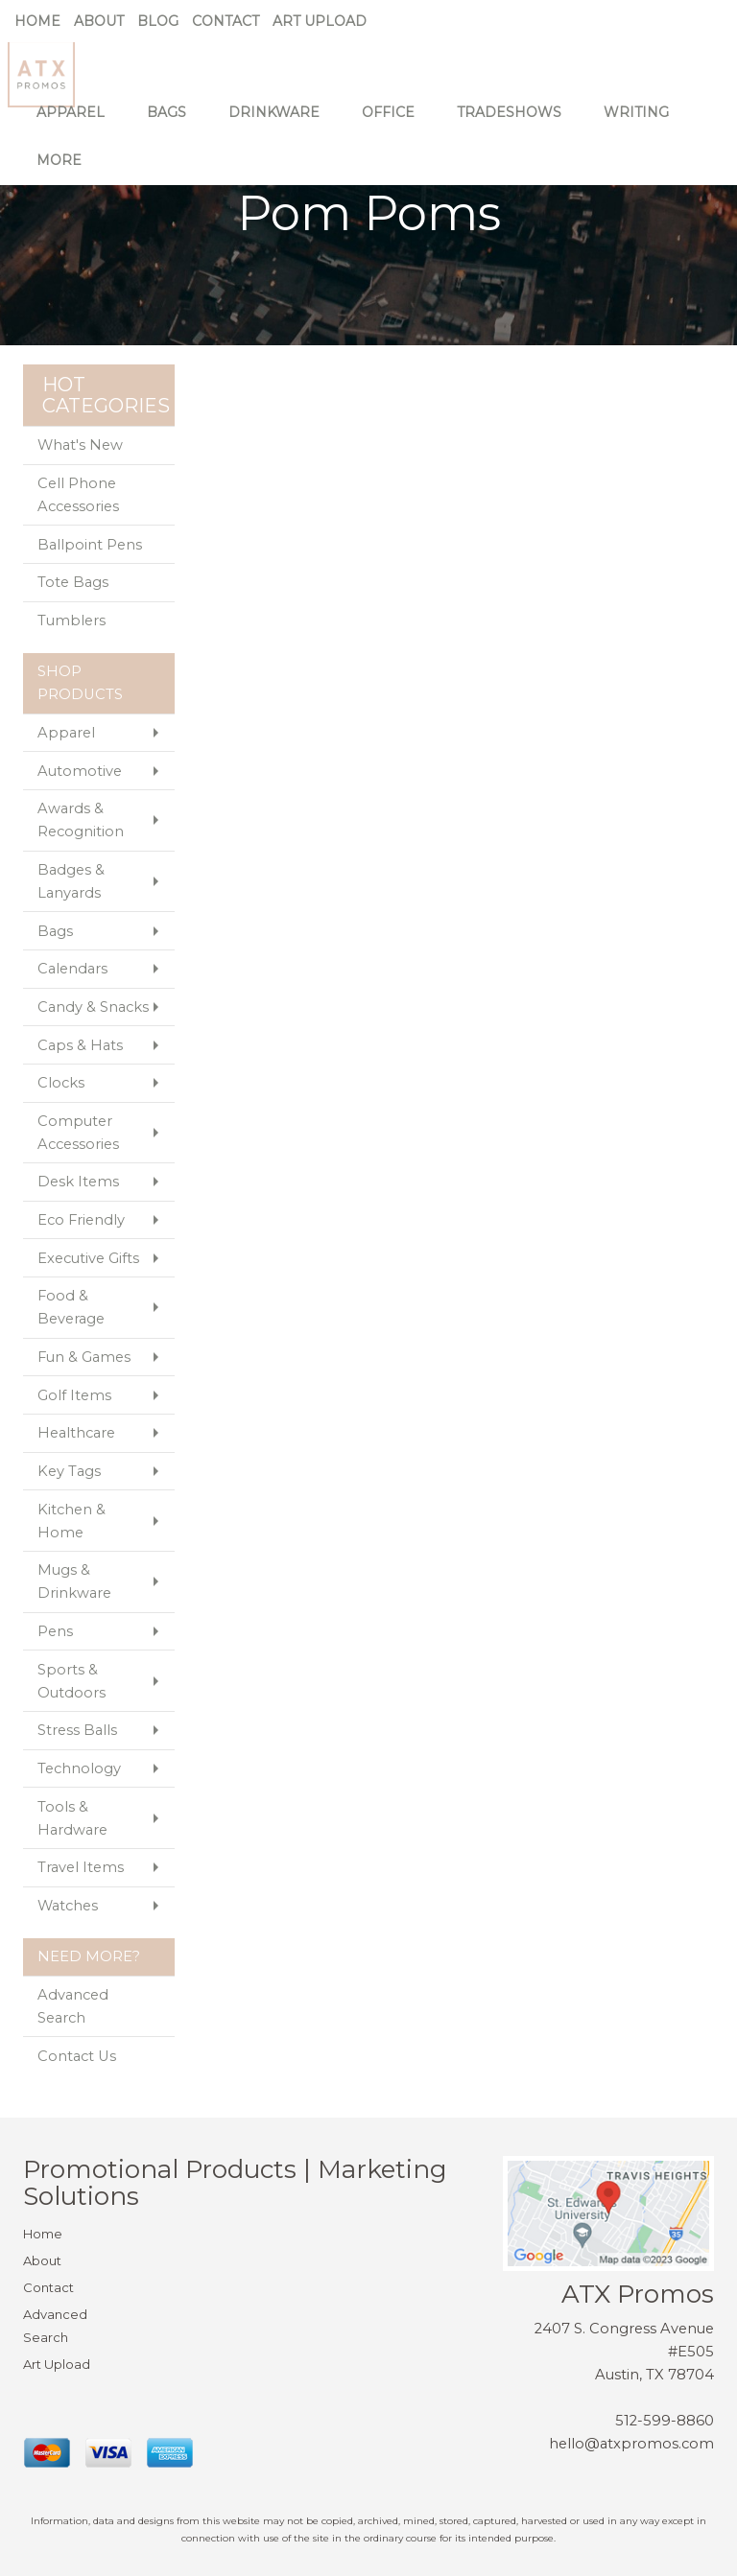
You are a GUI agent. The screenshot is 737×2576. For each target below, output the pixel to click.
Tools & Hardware (72, 1818)
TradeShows (516, 124)
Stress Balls (77, 1730)
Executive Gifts (88, 1258)
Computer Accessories (78, 1132)
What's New (80, 445)
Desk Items (78, 1181)
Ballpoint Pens (89, 544)
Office (395, 124)
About (99, 21)
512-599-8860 (664, 2420)
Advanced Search (72, 2006)
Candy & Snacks (93, 1007)
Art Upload (320, 21)
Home (37, 21)
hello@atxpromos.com (631, 2443)
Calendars (72, 968)
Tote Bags (72, 582)
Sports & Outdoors (71, 1681)
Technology (79, 1768)
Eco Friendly (81, 1220)
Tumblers (71, 620)
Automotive (79, 771)
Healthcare (76, 1432)
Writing (643, 124)
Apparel (77, 124)
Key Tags (69, 1471)
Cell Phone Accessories (78, 495)
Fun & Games (84, 1357)
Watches (67, 1905)
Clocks (60, 1082)
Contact (225, 21)
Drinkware (280, 124)
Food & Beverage (71, 1307)
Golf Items (74, 1395)
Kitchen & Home (71, 1521)
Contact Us (76, 2056)
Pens (55, 1631)
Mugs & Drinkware (74, 1581)
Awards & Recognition (80, 820)
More (65, 172)
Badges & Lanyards (71, 881)
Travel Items (80, 1867)
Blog (157, 21)
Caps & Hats (80, 1045)
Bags (173, 124)
